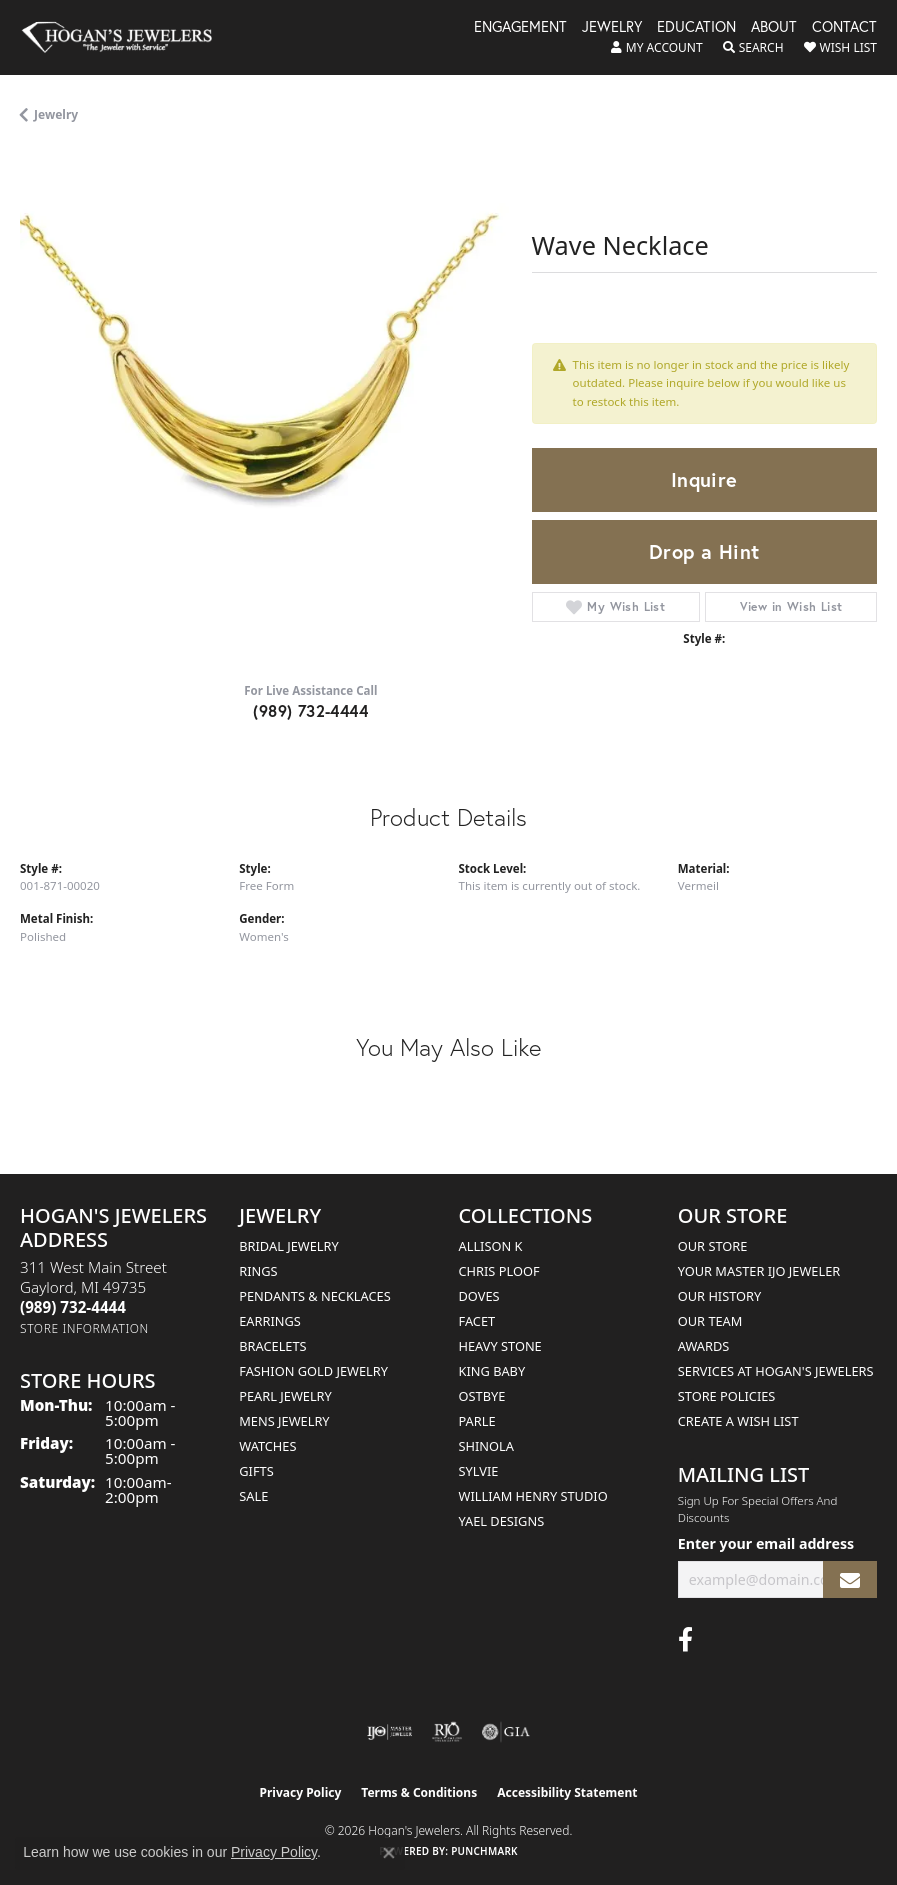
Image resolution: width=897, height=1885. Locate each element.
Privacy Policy (301, 1792)
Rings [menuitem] (258, 1271)
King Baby (492, 1371)
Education (696, 28)
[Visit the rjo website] (447, 1732)
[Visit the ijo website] (389, 1732)
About (774, 28)
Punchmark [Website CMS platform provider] (484, 1851)
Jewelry (612, 28)
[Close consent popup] (389, 1853)
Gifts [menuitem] (256, 1471)
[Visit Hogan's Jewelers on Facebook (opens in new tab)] (685, 1640)
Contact (844, 28)
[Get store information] (84, 1328)
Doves (479, 1296)
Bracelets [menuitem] (272, 1346)
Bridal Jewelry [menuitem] (288, 1246)
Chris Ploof (499, 1271)
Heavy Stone (500, 1346)
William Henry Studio (533, 1496)
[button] (657, 48)
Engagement (520, 28)
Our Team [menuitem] (710, 1321)
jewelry (56, 114)
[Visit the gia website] (506, 1732)
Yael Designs (502, 1521)
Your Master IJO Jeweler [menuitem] (759, 1271)
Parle (477, 1421)
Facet (477, 1321)
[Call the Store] (73, 1307)
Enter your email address (766, 1543)
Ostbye (482, 1396)
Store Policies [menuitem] (727, 1396)
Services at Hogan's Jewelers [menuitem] (776, 1371)
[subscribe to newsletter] (850, 1579)
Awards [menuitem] (704, 1346)
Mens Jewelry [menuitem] (284, 1421)
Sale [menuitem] (253, 1496)
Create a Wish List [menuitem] (738, 1421)
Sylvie (479, 1471)
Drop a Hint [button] (704, 551)
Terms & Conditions (419, 1792)
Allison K (491, 1246)
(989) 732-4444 (310, 710)
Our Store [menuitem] (713, 1246)
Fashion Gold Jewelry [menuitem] (313, 1371)
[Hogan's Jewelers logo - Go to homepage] (126, 37)
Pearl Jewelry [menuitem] (285, 1396)
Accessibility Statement (567, 1792)
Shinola (486, 1446)
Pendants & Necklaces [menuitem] (314, 1296)
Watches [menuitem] (267, 1446)
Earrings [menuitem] (270, 1321)
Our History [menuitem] (720, 1296)
